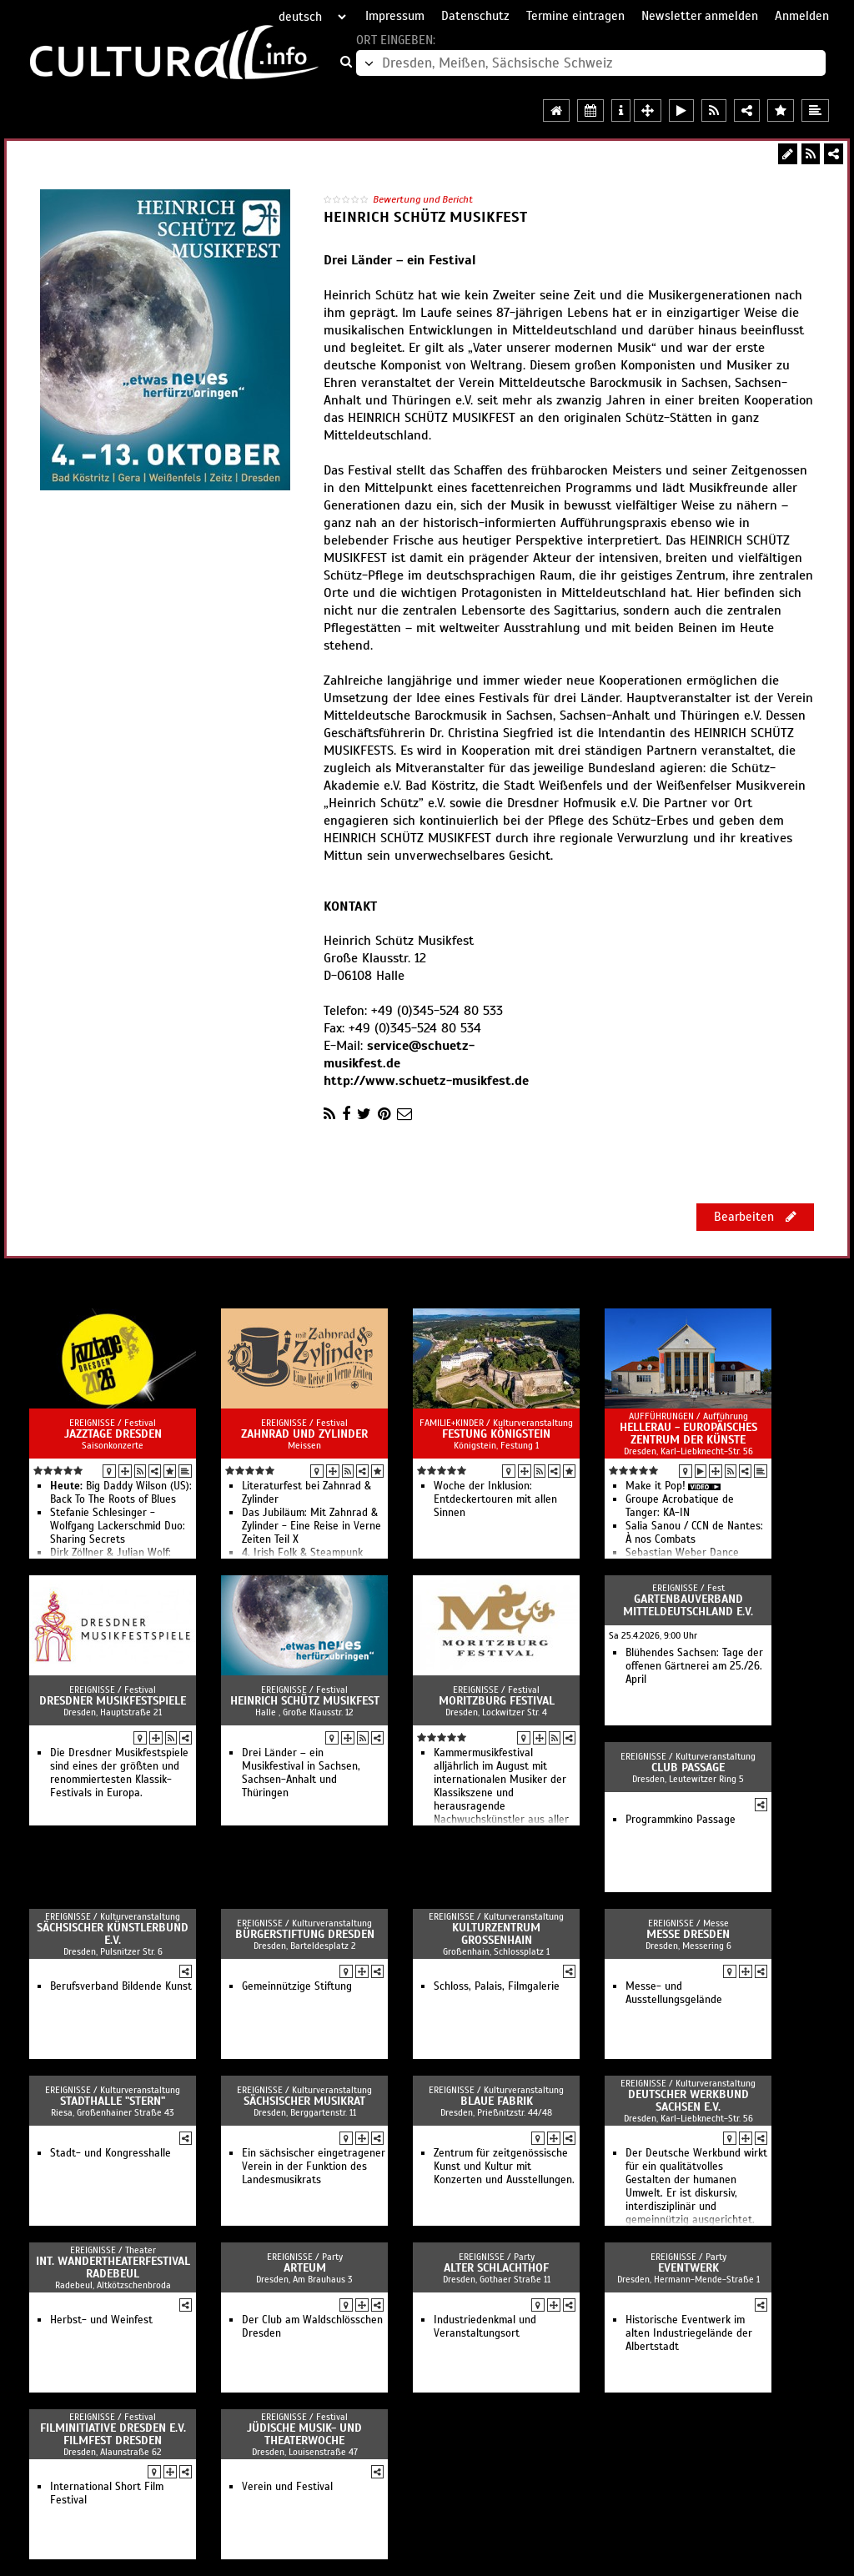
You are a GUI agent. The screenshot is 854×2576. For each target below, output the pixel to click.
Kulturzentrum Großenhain (496, 1933)
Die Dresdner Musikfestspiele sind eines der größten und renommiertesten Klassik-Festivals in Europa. (119, 1773)
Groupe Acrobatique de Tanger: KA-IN (679, 1506)
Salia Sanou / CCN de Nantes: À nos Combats (694, 1532)
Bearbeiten (755, 1216)
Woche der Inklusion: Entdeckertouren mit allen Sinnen (495, 1499)
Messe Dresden (688, 1934)
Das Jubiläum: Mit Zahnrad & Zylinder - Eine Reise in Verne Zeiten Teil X (311, 1526)
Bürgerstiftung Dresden (304, 1934)
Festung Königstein (496, 1434)
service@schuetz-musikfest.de (399, 1054)
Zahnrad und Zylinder (304, 1434)
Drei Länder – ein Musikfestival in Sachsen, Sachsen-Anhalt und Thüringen (301, 1773)
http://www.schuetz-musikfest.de (426, 1080)
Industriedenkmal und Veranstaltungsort (485, 2326)
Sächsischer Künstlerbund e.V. (112, 1933)
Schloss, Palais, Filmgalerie (497, 1986)
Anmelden (802, 15)
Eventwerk (688, 2268)
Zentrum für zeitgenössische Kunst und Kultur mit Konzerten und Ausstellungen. (504, 2167)
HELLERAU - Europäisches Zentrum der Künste (688, 1433)
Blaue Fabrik (496, 2101)
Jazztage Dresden (113, 1434)
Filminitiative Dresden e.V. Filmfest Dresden (113, 2434)
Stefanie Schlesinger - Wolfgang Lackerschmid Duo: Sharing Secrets (117, 1526)
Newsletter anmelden (699, 15)
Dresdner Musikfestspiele (112, 1701)
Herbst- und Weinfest (101, 2320)
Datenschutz (475, 15)
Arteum (305, 2268)
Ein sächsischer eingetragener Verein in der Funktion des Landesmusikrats (313, 2167)
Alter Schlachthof (496, 2268)
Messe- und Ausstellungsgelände (673, 1993)
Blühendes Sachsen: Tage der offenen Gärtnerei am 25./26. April (694, 1666)
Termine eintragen (575, 15)
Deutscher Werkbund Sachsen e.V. (688, 2100)
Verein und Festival (287, 2486)
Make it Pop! (655, 1486)
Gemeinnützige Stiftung (297, 1986)
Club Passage (688, 1767)
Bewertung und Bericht (423, 199)
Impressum (394, 15)
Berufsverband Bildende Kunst (121, 1986)
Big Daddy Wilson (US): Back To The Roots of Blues (121, 1492)
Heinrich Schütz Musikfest (304, 1701)
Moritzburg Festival (497, 1701)
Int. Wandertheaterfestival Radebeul (113, 2267)
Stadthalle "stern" (112, 2101)
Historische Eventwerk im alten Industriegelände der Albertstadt (688, 2333)
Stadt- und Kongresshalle (110, 2153)
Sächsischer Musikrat (304, 2101)
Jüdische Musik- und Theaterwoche (304, 2434)
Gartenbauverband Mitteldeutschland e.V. (688, 1605)
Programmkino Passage (680, 1819)
